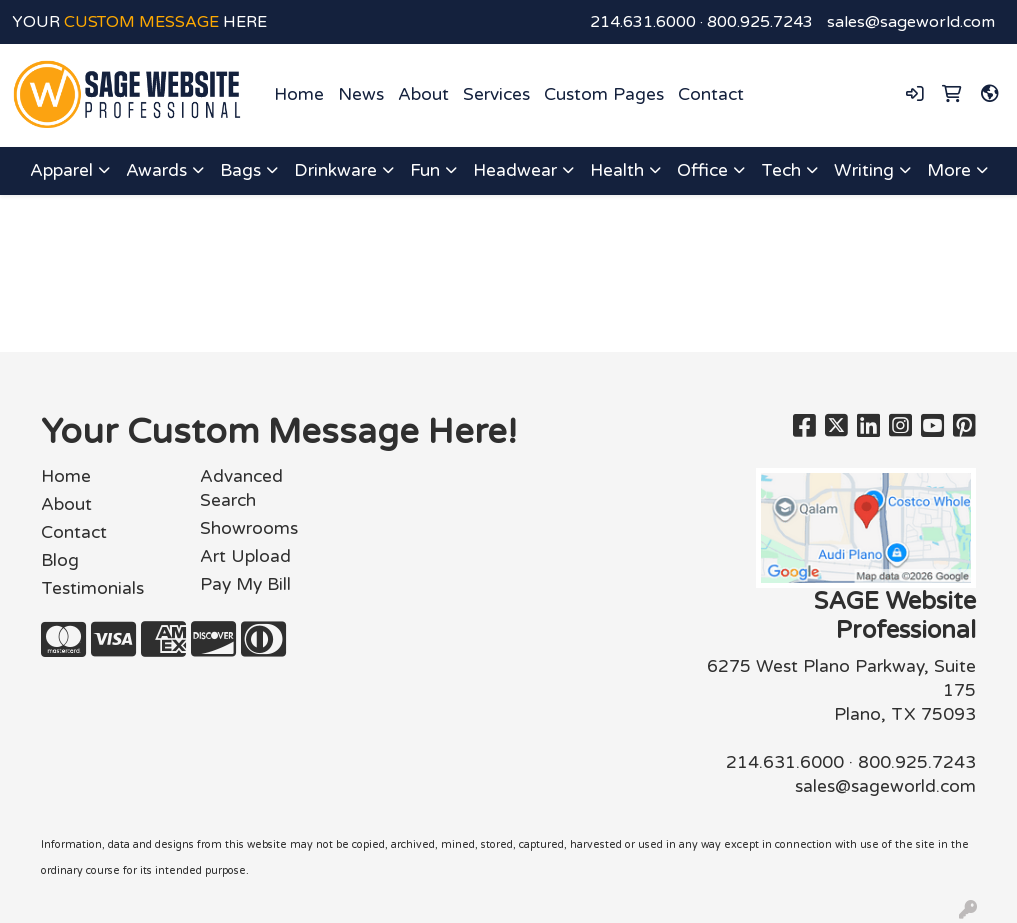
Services (496, 94)
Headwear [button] (515, 170)
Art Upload (245, 556)
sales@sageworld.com (911, 22)
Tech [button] (781, 170)
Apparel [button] (61, 170)
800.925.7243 (760, 22)
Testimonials (92, 588)
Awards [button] (156, 170)
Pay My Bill (245, 584)
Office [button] (702, 170)
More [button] (949, 170)
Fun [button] (425, 170)
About (423, 94)
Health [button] (617, 170)
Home (299, 94)
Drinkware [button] (335, 170)
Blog (60, 560)
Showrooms (249, 528)
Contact (711, 94)
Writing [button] (864, 170)
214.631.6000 (643, 22)
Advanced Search (241, 488)
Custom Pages (604, 94)
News (361, 94)
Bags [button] (240, 170)
